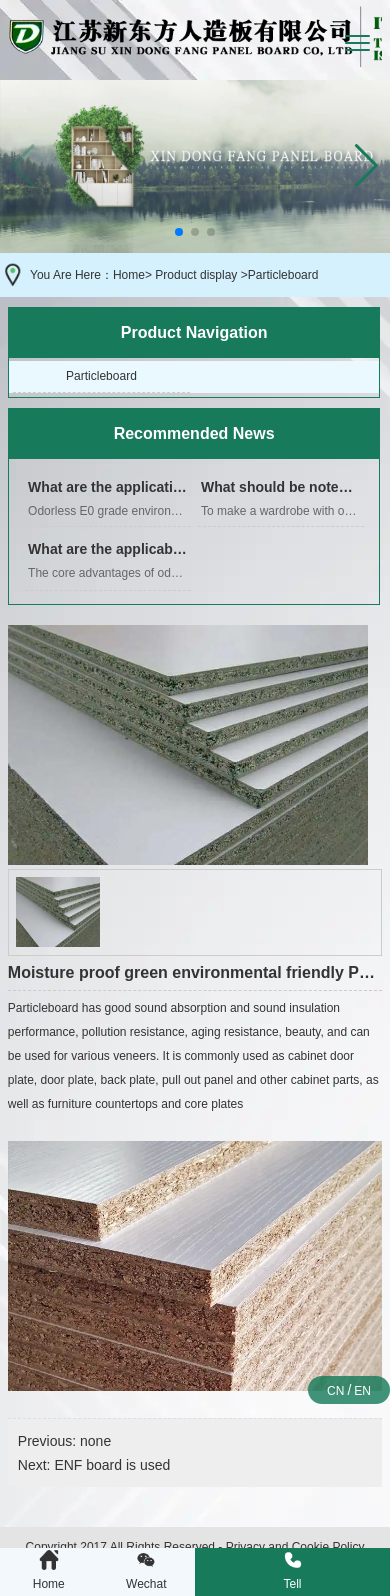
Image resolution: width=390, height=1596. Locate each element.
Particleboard (101, 376)
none (95, 1441)
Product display (196, 275)
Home (129, 275)
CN (335, 1391)
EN (362, 1391)
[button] (366, 166)
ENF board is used (112, 1465)
